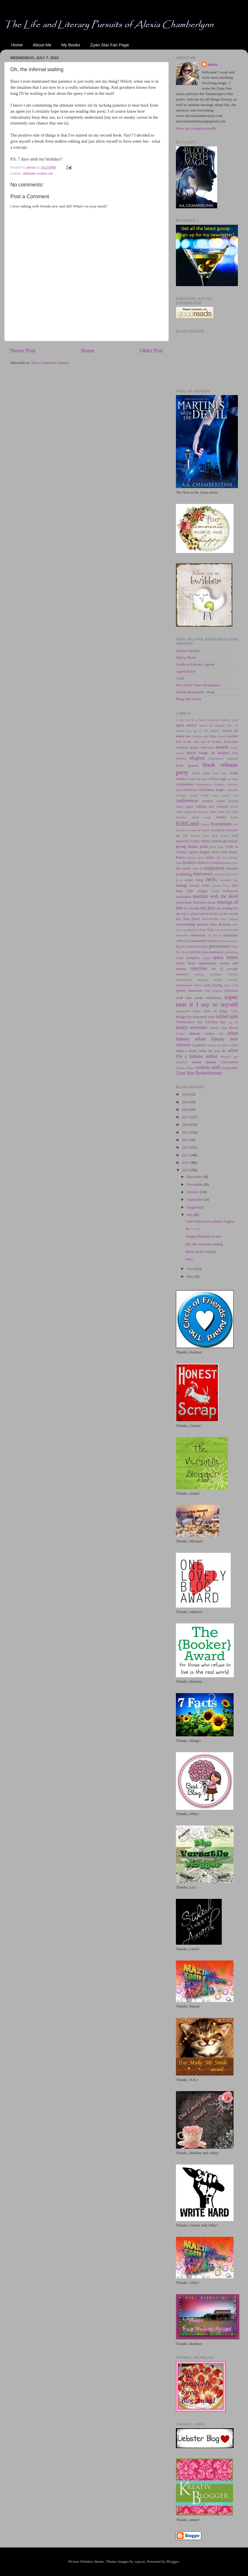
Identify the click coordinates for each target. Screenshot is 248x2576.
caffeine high (217, 779)
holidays (189, 862)
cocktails (232, 790)
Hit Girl (222, 857)
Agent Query (186, 671)
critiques (222, 806)
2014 (186, 1140)
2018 (186, 1109)
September (195, 1199)
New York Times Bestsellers (198, 685)
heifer (210, 857)
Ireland (230, 874)
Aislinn (227, 731)
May (191, 1276)
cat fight (232, 779)
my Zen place (188, 919)
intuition (219, 874)
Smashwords (184, 985)
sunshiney (213, 998)
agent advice (186, 725)
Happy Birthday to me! (204, 1236)
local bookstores (225, 891)
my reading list (227, 908)
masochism (184, 902)
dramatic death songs (193, 817)
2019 (186, 1102)
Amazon (197, 736)
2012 (186, 1155)
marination (183, 897)
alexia (212, 64)
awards (222, 747)
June (191, 1268)
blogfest (197, 758)
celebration (184, 784)
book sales (201, 773)
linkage (181, 885)
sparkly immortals (189, 991)
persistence (219, 946)
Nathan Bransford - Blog (195, 692)
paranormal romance (205, 941)
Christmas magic (211, 789)
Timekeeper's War (189, 1022)
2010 (186, 1170)
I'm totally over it (189, 868)
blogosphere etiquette (223, 758)
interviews (202, 874)
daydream (191, 811)
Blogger (172, 2561)
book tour (220, 773)
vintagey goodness (217, 1045)
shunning (202, 979)
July (190, 1215)
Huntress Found (208, 863)
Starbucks (231, 991)
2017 (186, 1117)
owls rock (183, 941)
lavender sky (229, 880)
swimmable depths (188, 1011)
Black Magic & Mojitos (208, 753)
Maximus (199, 902)
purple (206, 958)
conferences (187, 800)
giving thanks (187, 846)
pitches (195, 952)
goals (204, 846)
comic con (230, 795)
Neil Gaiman (229, 919)
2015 (186, 1132)
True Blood (229, 1028)
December (195, 1176)
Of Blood (214, 935)
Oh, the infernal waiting (204, 1244)
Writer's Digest (185, 1068)
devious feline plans (211, 811)
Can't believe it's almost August (210, 1221)
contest (207, 801)
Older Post (151, 351)
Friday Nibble (200, 841)
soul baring (213, 985)
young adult (229, 1068)
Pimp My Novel (188, 699)
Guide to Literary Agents (195, 664)
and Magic (210, 736)
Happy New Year (213, 852)
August (193, 1207)
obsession (198, 935)
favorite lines (200, 835)
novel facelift (229, 930)
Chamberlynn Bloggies (210, 784)
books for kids (197, 779)
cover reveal (227, 801)
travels (214, 1028)
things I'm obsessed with (195, 1017)
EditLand (187, 823)
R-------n (192, 1229)
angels (222, 736)
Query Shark (186, 657)
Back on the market (201, 1251)
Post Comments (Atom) (49, 362)
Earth (234, 817)
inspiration (214, 868)
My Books (70, 44)
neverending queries (192, 924)
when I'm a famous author (207, 1053)
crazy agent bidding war (195, 806)
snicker (197, 985)
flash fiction (220, 835)
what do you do (212, 1051)
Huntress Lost (229, 862)
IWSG (211, 879)
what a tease (186, 1051)
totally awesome (191, 1027)
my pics (207, 908)
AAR (180, 678)
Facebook (218, 830)
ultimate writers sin (38, 173)
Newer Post (22, 351)
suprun (139, 2561)
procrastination (212, 952)
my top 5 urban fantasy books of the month (207, 914)
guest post (216, 846)
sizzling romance (225, 979)
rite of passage (224, 969)
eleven (205, 824)
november (182, 935)
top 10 (233, 1022)
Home (17, 44)
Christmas (190, 790)
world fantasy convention (215, 1062)
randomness (207, 963)
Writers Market (188, 651)
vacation (198, 1045)
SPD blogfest (213, 990)
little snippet (197, 891)
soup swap (231, 985)
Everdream (221, 824)
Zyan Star (185, 1073)
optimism (230, 935)
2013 (186, 1147)
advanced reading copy (222, 720)
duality (221, 817)
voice (234, 1045)
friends (216, 841)
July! (189, 1259)
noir (217, 930)
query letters (225, 957)
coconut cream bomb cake (197, 795)
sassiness (215, 974)
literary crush (199, 885)
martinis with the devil (215, 896)
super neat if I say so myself (207, 1001)
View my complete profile (196, 128)
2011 (186, 1162)
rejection (199, 968)
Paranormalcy (229, 941)
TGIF (234, 1011)
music (211, 902)
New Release (220, 924)
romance (182, 974)
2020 (186, 1094)
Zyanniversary (208, 1073)
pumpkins (193, 958)
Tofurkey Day (215, 1022)
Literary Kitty (220, 885)
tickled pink (227, 1016)
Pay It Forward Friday (192, 947)
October (193, 1192)
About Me (42, 44)
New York (206, 930)
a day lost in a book (190, 720)
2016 (186, 1124)
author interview (202, 747)
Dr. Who (232, 811)
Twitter (180, 1033)
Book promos (187, 766)
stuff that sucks (189, 998)
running (199, 974)
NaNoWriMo (210, 919)
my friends (191, 908)
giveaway (230, 841)
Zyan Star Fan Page (109, 44)
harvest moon (195, 857)
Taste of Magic (216, 1011)
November (195, 1184)
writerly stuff (208, 1067)
